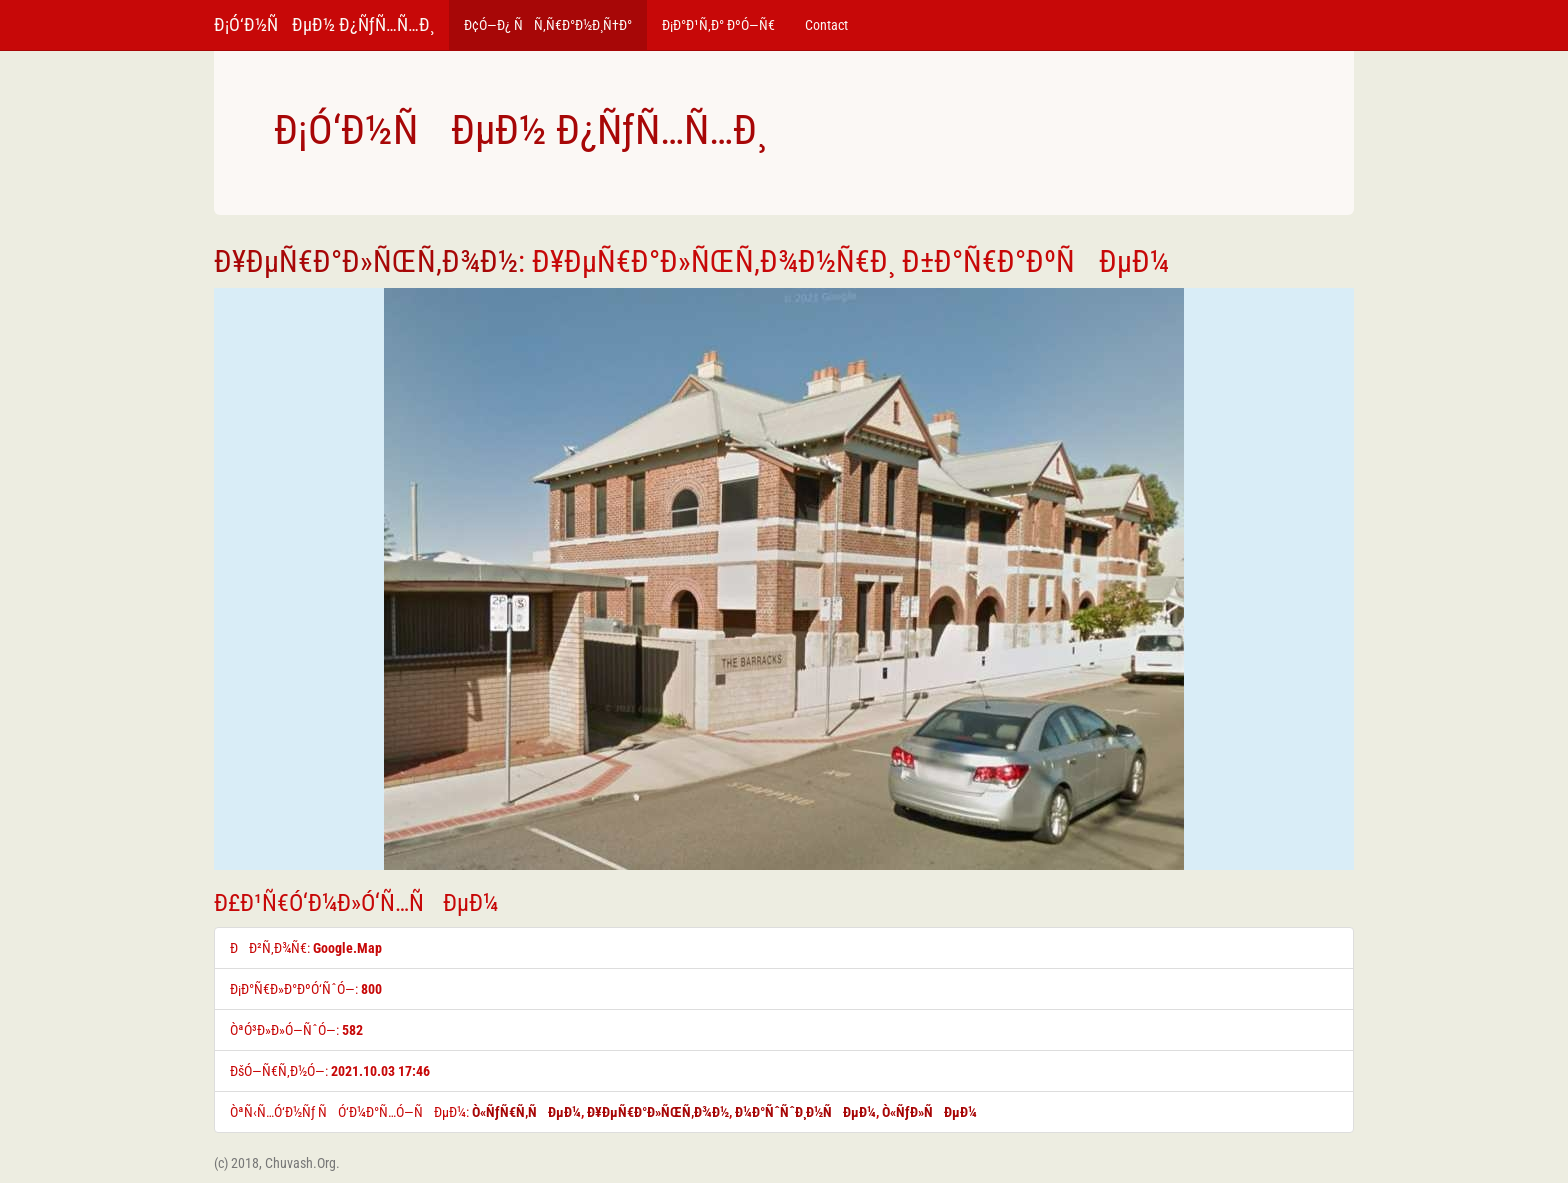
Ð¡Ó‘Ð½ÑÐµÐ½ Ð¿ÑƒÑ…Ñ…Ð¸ (324, 24)
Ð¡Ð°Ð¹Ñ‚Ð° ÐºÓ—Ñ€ (718, 25)
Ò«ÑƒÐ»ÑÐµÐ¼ (929, 1112)
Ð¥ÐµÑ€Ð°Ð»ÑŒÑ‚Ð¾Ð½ (366, 261)
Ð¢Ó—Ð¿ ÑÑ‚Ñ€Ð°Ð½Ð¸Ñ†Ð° (548, 25)
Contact (826, 25)
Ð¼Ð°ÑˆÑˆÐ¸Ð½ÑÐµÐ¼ (805, 1112)
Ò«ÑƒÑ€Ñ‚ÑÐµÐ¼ (526, 1112)
